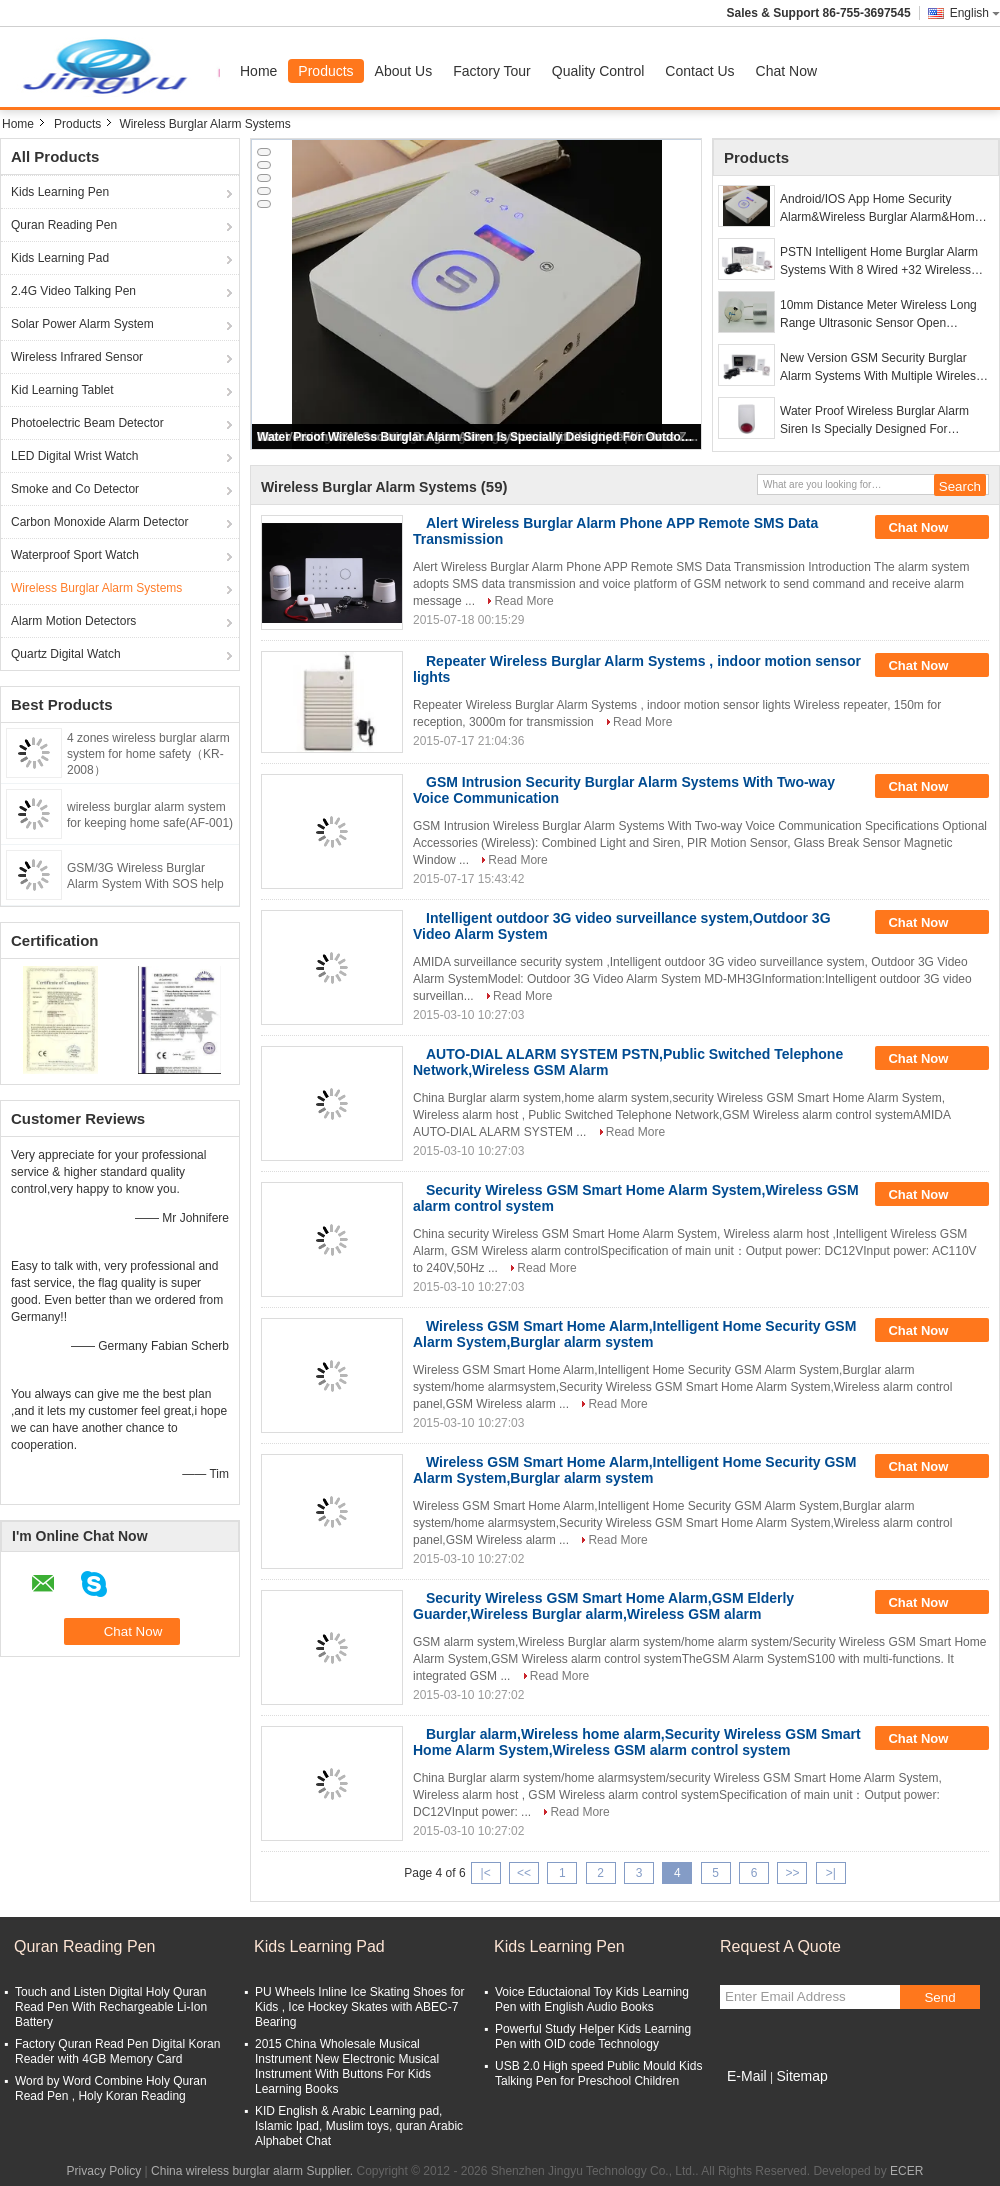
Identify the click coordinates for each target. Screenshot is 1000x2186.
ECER (906, 2171)
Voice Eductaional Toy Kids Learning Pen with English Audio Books (592, 1999)
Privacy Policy (104, 2171)
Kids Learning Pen (60, 192)
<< (524, 1873)
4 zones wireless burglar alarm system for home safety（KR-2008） (148, 754)
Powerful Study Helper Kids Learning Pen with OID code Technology (593, 2036)
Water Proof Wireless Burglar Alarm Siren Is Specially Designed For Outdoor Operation (478, 437)
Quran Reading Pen (64, 225)
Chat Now (786, 71)
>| (831, 1873)
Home (258, 71)
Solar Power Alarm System (82, 324)
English (975, 13)
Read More (523, 601)
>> (792, 1873)
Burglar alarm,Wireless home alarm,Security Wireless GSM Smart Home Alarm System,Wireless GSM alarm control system (637, 1742)
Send (939, 1997)
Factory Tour (492, 71)
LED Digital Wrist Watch (74, 456)
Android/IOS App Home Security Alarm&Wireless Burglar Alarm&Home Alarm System (880, 209)
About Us (404, 71)
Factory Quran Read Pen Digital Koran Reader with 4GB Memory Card (117, 2051)
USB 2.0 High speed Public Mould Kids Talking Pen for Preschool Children (598, 2073)
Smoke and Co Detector (75, 489)
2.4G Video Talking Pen (73, 291)
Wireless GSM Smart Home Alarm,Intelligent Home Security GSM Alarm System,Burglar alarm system (634, 1334)
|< (486, 1873)
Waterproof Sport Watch (75, 555)
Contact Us (699, 71)
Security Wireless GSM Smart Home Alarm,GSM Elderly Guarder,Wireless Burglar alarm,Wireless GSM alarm (603, 1606)
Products (325, 71)
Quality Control (598, 71)
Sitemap (801, 2076)
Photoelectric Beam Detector (87, 423)
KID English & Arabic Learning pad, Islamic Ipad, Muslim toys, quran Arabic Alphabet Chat (359, 2126)
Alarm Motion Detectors (73, 621)
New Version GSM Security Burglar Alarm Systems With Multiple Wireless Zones (881, 368)
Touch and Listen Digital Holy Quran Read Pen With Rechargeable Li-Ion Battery (111, 2007)
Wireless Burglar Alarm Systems (96, 588)
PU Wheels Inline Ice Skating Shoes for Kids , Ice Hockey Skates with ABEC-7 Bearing (359, 2007)
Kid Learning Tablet (62, 390)
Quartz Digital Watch (66, 654)
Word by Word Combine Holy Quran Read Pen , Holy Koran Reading (111, 2088)
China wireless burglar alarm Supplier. (253, 2171)
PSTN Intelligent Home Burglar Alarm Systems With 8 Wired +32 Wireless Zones (879, 262)
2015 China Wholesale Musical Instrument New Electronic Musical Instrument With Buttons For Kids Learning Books (347, 2066)
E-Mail (747, 2076)
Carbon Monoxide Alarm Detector (99, 522)
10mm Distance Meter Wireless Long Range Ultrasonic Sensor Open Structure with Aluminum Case (878, 315)
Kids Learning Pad (60, 258)
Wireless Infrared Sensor (77, 357)
